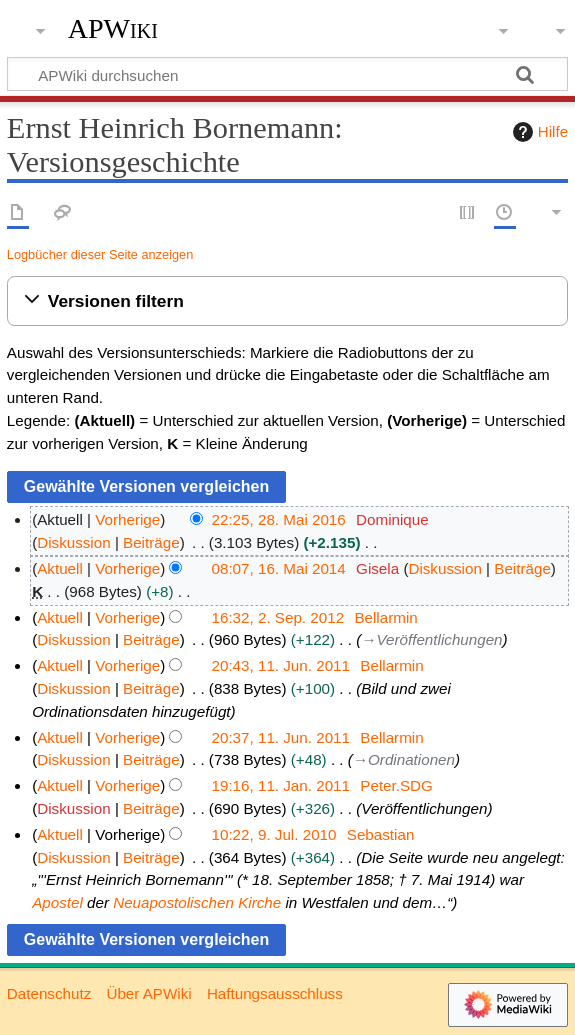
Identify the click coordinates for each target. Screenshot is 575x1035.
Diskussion (73, 542)
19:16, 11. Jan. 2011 (281, 785)
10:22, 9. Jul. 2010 (274, 834)
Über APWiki (148, 993)
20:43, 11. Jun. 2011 (281, 665)
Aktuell (60, 568)
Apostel (57, 902)
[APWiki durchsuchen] (287, 74)
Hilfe (538, 132)
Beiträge (151, 542)
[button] (287, 301)
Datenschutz (49, 993)
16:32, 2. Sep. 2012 (278, 617)
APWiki (113, 29)
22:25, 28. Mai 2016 (279, 519)
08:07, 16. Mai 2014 (279, 568)
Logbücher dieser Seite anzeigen (100, 254)
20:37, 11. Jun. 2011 (281, 737)
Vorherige (127, 519)
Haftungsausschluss (275, 993)
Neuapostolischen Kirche (197, 902)
